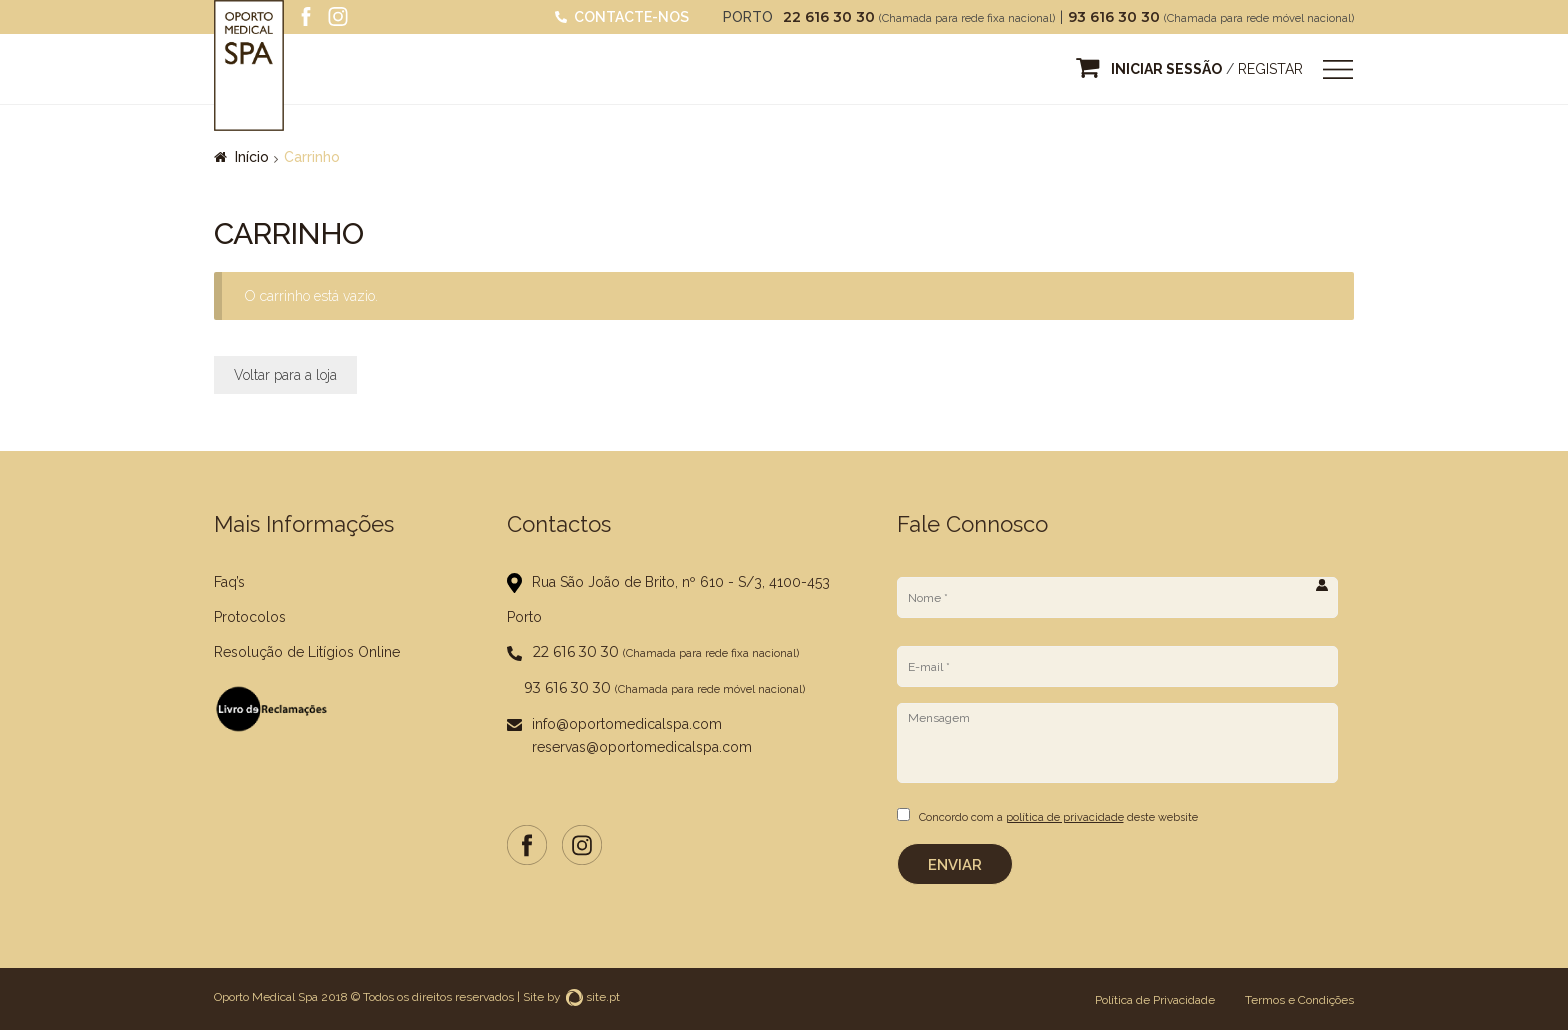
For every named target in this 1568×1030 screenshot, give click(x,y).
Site (533, 995)
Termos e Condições (1299, 998)
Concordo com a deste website (1058, 817)
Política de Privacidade (1155, 998)
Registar (1270, 69)
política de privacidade (1065, 817)
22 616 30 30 (831, 17)
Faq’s (229, 582)
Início (252, 157)
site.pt (593, 995)
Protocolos (250, 617)
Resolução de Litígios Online (307, 652)
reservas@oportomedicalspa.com (642, 747)
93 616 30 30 (1116, 17)
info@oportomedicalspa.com (627, 724)
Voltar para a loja (285, 375)
